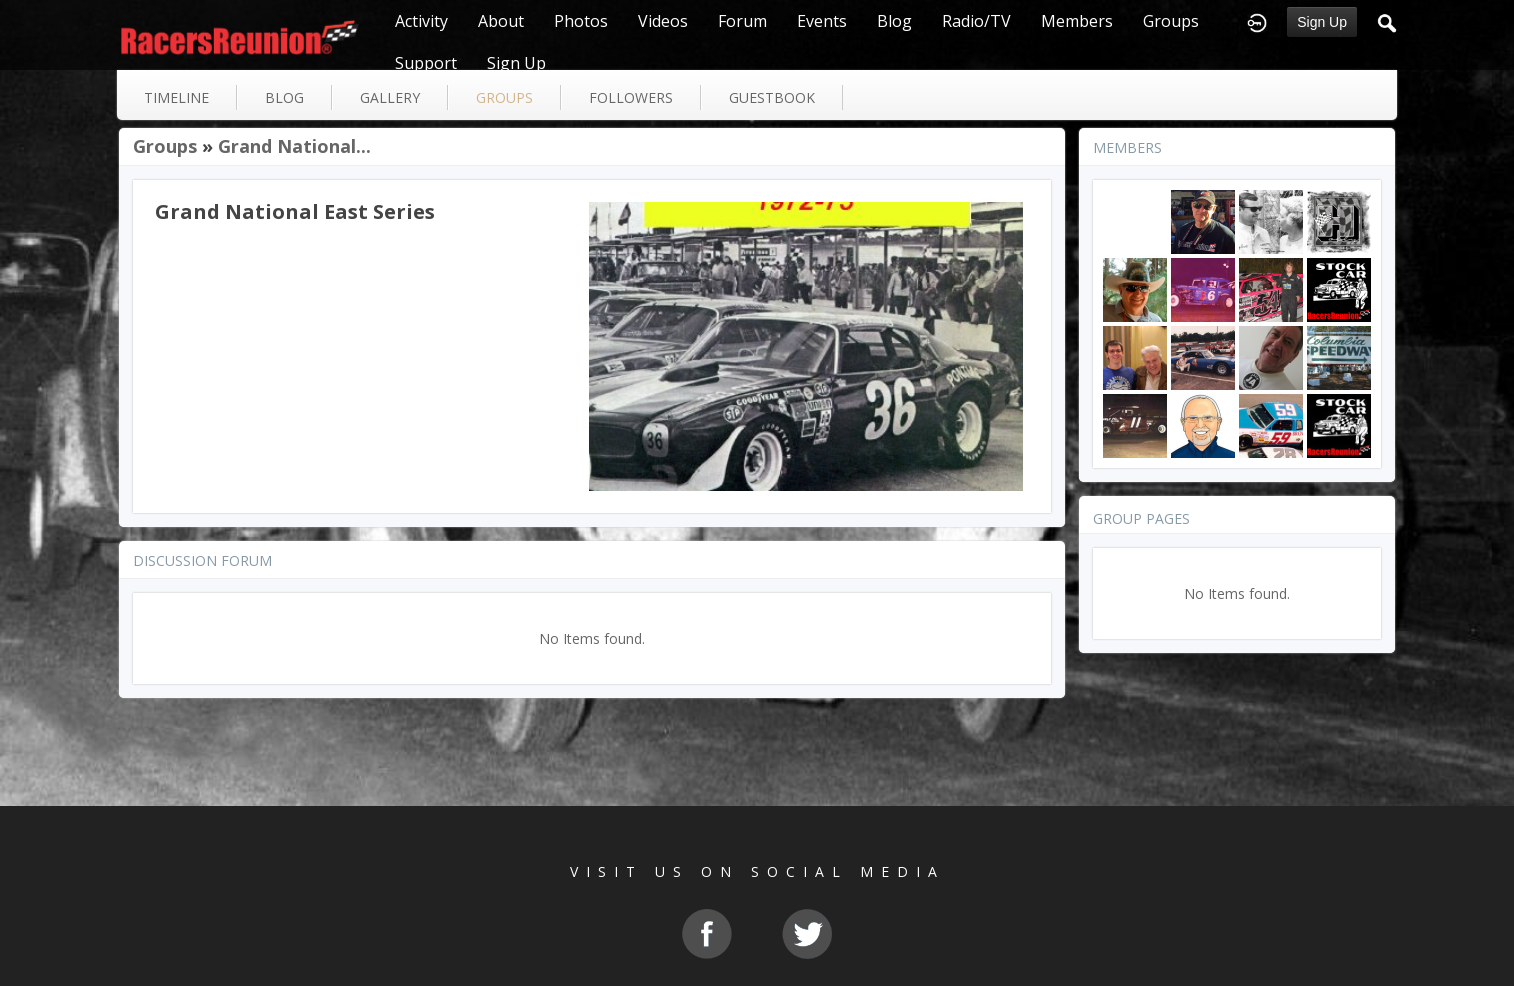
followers (631, 97)
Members (1077, 21)
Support (426, 63)
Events (822, 21)
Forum (742, 21)
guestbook (772, 97)
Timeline (176, 97)
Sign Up (1322, 22)
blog (284, 97)
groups (504, 97)
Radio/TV (976, 21)
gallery (390, 97)
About (501, 21)
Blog (894, 21)
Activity (421, 21)
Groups (1171, 21)
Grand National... (294, 146)
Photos (581, 21)
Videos (663, 21)
